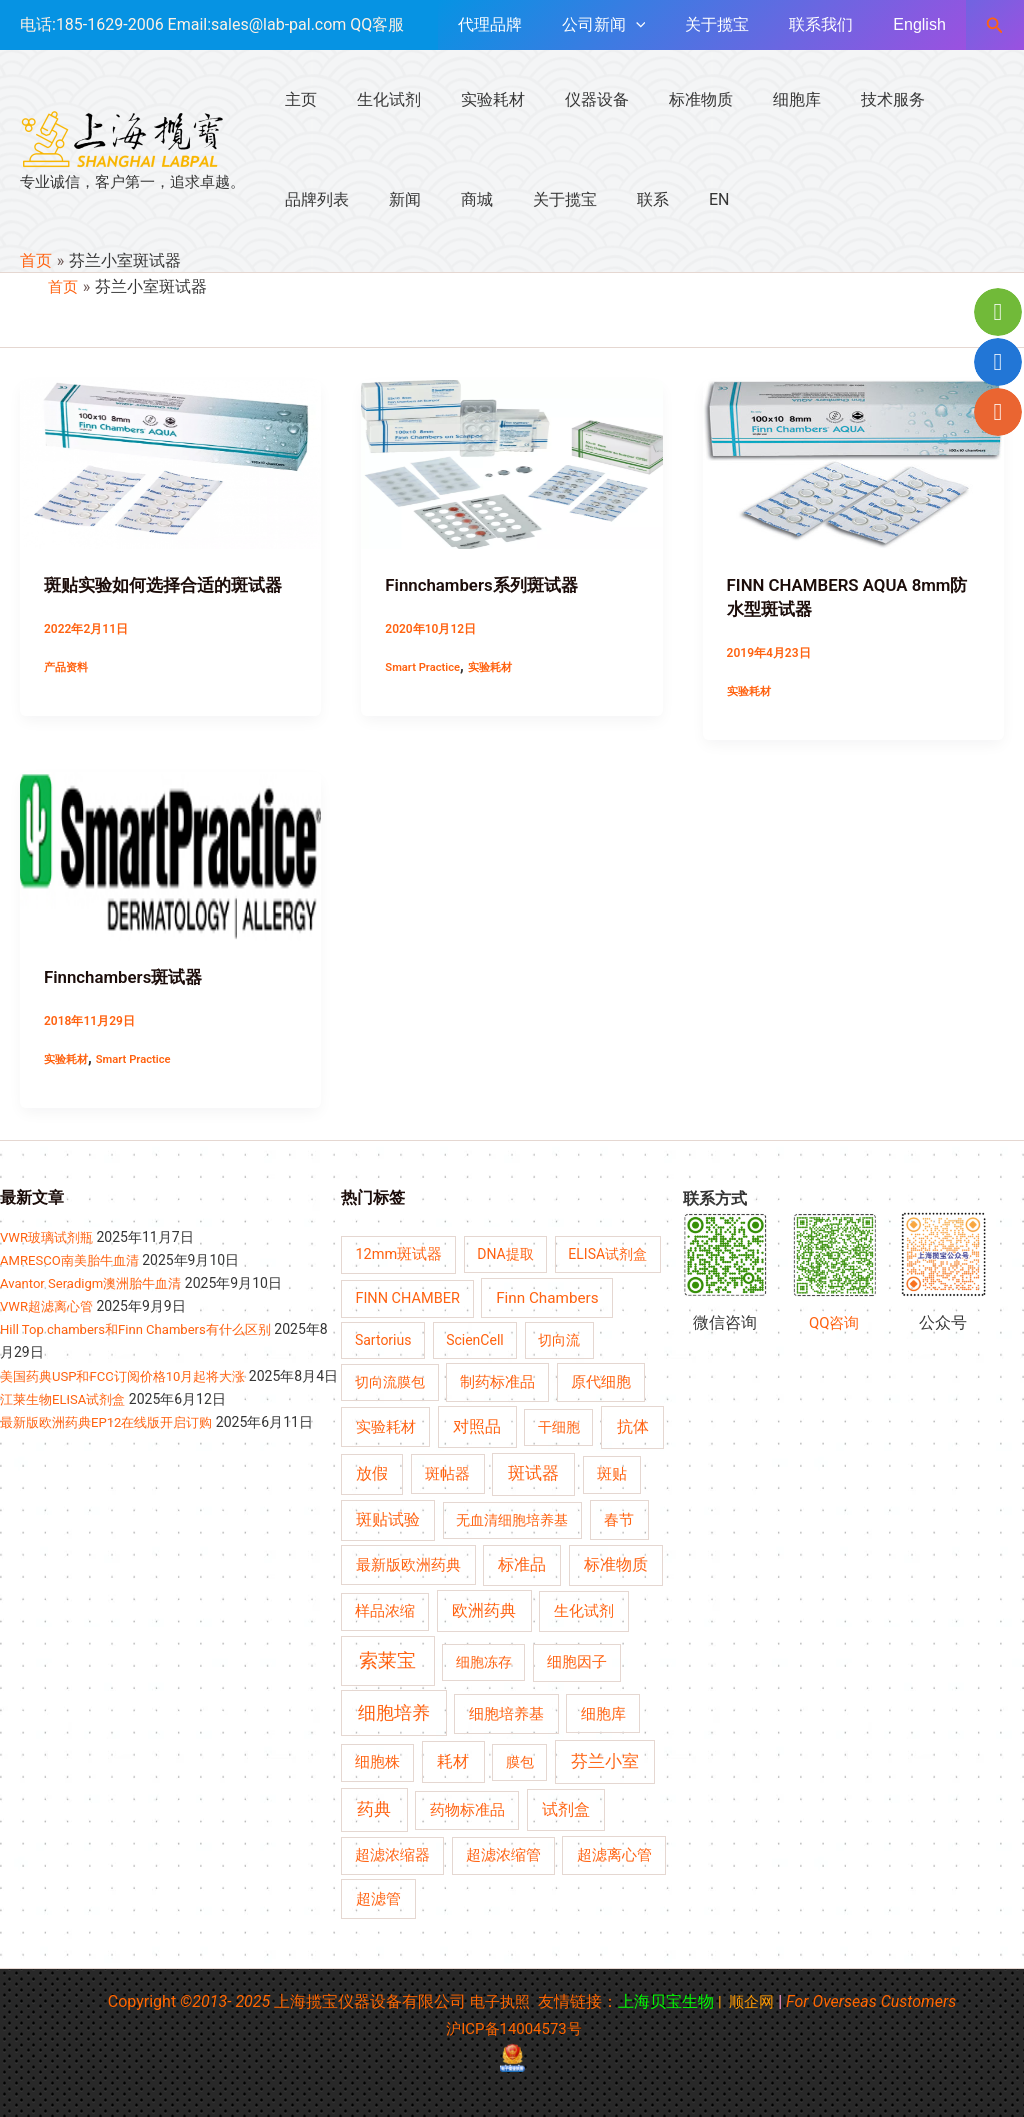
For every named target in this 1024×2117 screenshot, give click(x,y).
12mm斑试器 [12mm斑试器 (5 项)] (398, 1253)
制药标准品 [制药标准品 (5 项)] (497, 1380)
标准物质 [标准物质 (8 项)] (616, 1563)
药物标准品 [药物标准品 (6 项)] (467, 1809)
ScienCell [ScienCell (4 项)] (475, 1339)
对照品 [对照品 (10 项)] (477, 1424)
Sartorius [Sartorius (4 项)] (383, 1339)
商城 (361, 199)
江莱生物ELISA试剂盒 (67, 1420)
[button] (995, 25)
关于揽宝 (737, 24)
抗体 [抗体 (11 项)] (633, 1424)
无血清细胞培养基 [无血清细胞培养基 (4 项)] (512, 1519)
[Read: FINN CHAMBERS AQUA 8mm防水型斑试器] (853, 463)
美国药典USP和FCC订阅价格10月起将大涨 (132, 1374)
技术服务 (841, 99)
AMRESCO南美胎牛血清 (74, 1259)
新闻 (297, 199)
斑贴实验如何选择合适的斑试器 (170, 584)
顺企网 (754, 2000)
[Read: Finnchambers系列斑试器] (511, 463)
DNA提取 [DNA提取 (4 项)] (505, 1253)
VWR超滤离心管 (50, 1305)
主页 (297, 99)
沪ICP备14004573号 (514, 2027)
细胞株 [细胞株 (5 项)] (377, 1761)
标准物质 (665, 99)
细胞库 (753, 99)
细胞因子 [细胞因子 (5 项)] (577, 1660)
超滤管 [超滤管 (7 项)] (378, 1898)
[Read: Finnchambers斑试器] (170, 854)
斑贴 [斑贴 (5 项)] (612, 1473)
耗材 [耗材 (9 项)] (453, 1760)
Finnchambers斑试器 (128, 975)
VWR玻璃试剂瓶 (50, 1236)
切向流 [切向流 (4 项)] (559, 1339)
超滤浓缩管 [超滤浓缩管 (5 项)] (503, 1854)
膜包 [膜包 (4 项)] (520, 1761)
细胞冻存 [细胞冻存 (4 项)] (484, 1660)
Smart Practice (425, 666)
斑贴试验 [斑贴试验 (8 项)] (388, 1519)
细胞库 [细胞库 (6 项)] (603, 1712)
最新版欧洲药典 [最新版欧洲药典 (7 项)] (408, 1563)
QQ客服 (377, 24)
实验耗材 (473, 99)
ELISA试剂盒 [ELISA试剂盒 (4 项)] (607, 1253)
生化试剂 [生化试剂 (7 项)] (584, 1610)
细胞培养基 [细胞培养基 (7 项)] (506, 1712)
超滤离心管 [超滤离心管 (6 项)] (614, 1854)
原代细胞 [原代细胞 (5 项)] (601, 1380)
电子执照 (498, 2000)
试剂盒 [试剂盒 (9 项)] (566, 1808)
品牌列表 (937, 99)
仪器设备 (569, 99)
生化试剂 (377, 99)
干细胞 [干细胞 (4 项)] (559, 1425)
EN (579, 199)
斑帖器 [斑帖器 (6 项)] (447, 1473)
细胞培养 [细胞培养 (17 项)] (394, 1711)
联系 (521, 199)
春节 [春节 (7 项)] (619, 1519)
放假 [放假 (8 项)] (372, 1473)
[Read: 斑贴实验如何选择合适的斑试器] (170, 463)
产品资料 (68, 666)
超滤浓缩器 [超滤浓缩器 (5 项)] (392, 1854)
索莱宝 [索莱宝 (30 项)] (387, 1658)
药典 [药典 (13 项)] (374, 1808)
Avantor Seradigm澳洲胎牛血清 (97, 1282)
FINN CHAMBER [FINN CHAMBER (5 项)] (407, 1297)
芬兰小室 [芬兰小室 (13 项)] (605, 1760)
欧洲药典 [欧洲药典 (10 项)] (484, 1609)
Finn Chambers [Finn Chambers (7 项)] (547, 1297)
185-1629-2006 (110, 24)
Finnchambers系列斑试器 (487, 584)
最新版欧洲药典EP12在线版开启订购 (114, 1443)
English (923, 24)
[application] (664, 25)
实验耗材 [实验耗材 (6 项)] (386, 1425)
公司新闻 (632, 25)
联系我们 (833, 24)
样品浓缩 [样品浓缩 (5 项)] (385, 1610)
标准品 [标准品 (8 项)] (522, 1563)
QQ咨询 (834, 1321)
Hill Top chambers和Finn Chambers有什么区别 (145, 1328)
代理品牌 (526, 24)
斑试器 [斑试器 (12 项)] (533, 1472)
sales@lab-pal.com (278, 24)
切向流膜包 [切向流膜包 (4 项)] (390, 1380)
